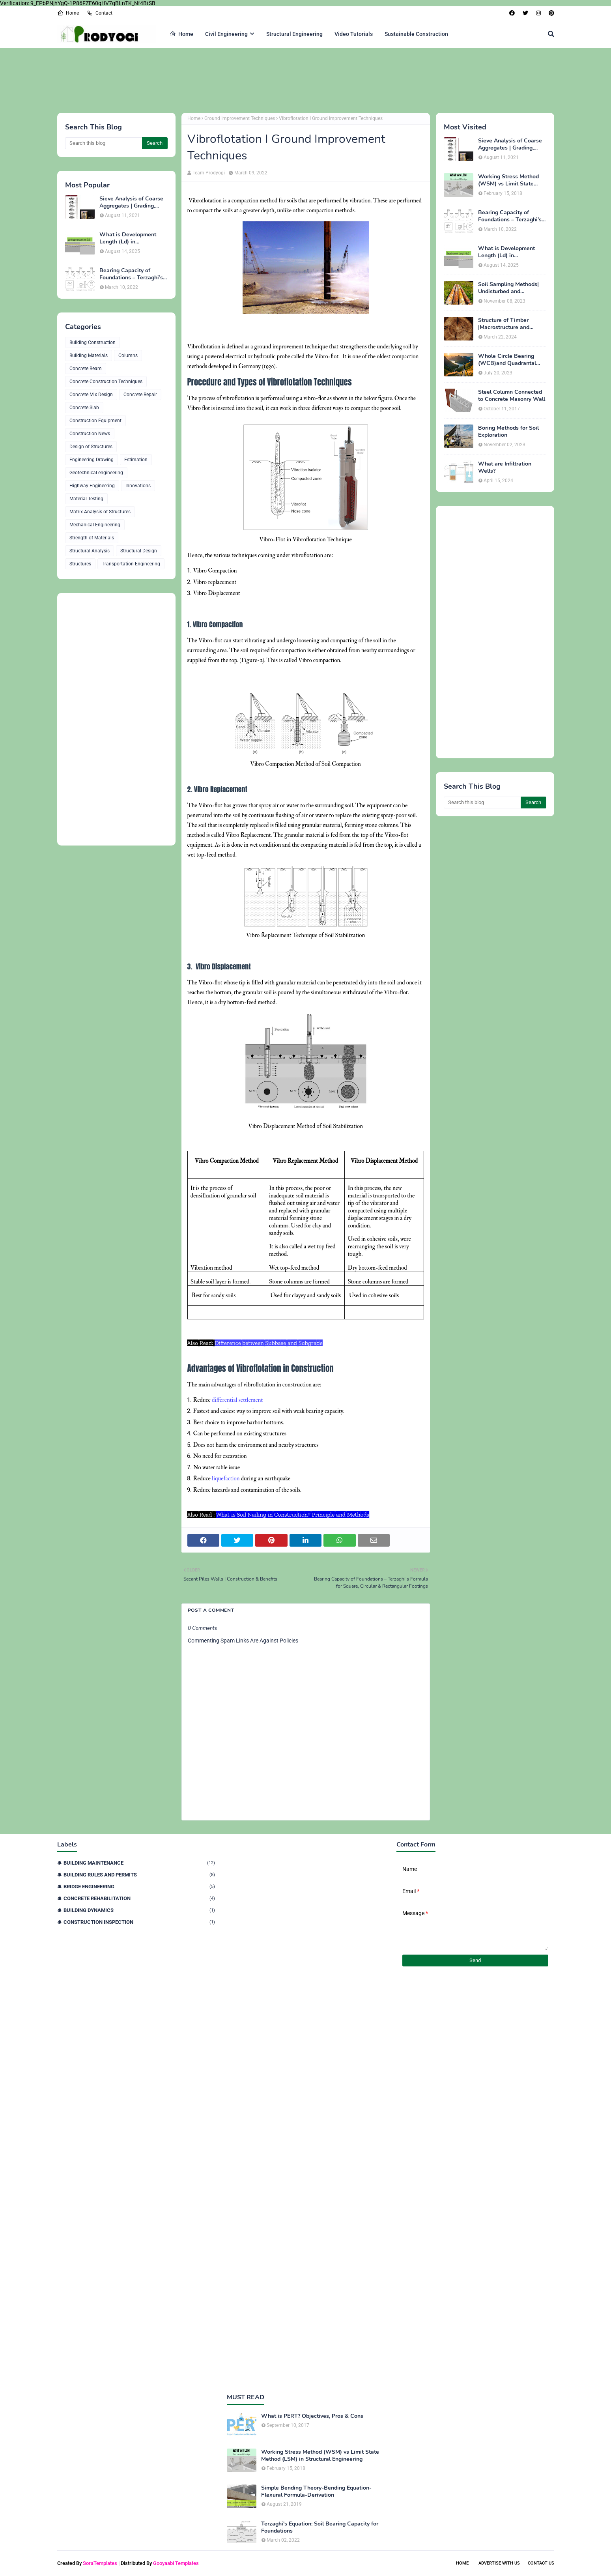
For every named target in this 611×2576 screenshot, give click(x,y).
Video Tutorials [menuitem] (353, 34)
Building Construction (92, 342)
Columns (128, 355)
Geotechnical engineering (96, 472)
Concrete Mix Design (91, 394)
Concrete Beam (85, 368)
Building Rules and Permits (139, 1875)
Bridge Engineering (139, 1886)
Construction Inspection (139, 1922)
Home (68, 13)
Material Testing (86, 498)
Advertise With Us (499, 2563)
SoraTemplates (100, 2563)
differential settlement (237, 1400)
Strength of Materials (91, 538)
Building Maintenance (139, 1863)
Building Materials (88, 355)
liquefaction (225, 1478)
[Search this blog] (103, 143)
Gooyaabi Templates (176, 2563)
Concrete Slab (84, 407)
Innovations (138, 485)
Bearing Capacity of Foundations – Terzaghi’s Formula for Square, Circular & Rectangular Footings (131, 274)
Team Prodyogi (208, 173)
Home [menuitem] (181, 34)
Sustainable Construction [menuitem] (416, 34)
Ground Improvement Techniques (239, 118)
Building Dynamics (139, 1910)
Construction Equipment (95, 420)
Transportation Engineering (131, 564)
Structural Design (138, 551)
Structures (80, 564)
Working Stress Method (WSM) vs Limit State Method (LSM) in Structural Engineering (508, 180)
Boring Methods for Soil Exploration (508, 432)
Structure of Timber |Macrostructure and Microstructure (503, 324)
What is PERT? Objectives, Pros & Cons (312, 2416)
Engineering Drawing (91, 459)
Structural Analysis (89, 551)
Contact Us (541, 2563)
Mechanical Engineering (94, 525)
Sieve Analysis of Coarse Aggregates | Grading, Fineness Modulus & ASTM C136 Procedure (131, 202)
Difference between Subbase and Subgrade (268, 1343)
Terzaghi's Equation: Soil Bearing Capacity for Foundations (319, 2527)
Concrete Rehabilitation (139, 1898)
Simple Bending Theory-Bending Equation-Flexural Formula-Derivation (316, 2491)
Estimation (136, 459)
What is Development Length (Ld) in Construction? (127, 238)
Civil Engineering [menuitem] (226, 34)
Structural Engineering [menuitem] (294, 34)
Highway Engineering (92, 485)
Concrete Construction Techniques (105, 381)
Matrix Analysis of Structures (100, 511)
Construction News (89, 433)
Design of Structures (90, 446)
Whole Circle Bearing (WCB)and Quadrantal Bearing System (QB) (507, 360)
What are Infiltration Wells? (504, 467)
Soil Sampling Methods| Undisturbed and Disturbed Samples (508, 288)
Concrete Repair (140, 394)
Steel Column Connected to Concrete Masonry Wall (511, 396)
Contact (99, 13)
